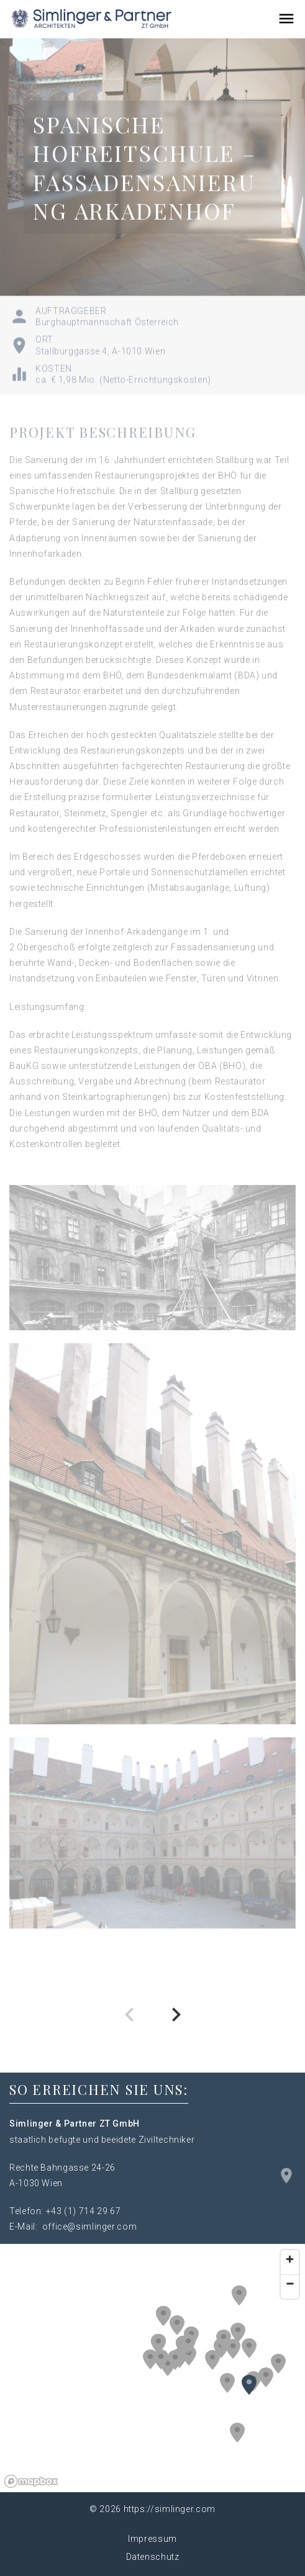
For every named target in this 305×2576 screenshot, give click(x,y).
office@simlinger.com (89, 2226)
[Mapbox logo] (31, 2481)
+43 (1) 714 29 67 (83, 2211)
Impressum (152, 2539)
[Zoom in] (290, 2259)
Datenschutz (153, 2557)
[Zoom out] (290, 2283)
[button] (237, 2333)
